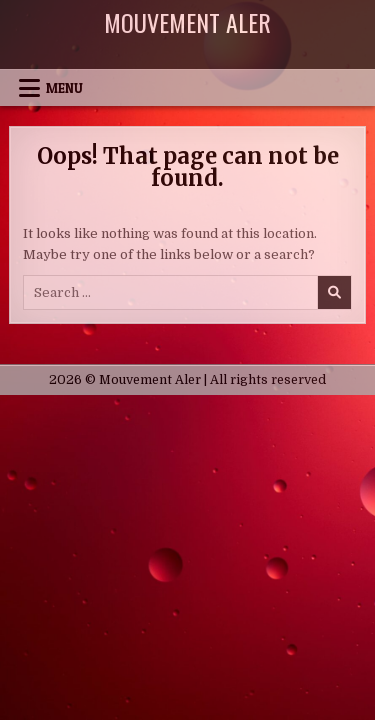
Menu (64, 88)
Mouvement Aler (187, 22)
